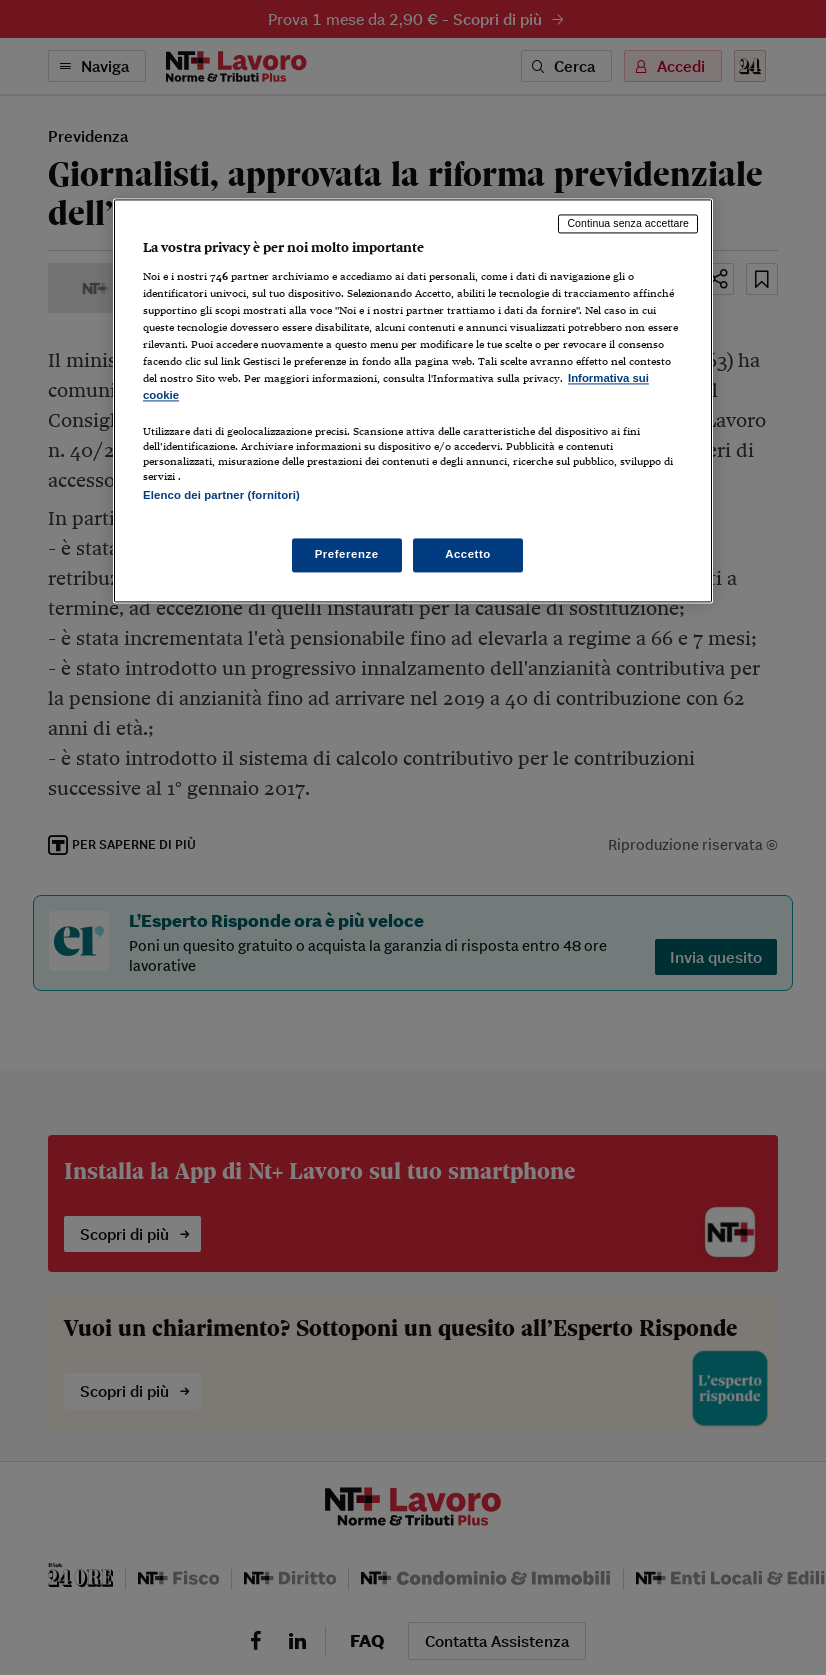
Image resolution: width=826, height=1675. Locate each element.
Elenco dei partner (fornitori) (221, 496)
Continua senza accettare (628, 224)
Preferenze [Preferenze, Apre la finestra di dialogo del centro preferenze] (347, 554)
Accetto (468, 554)
